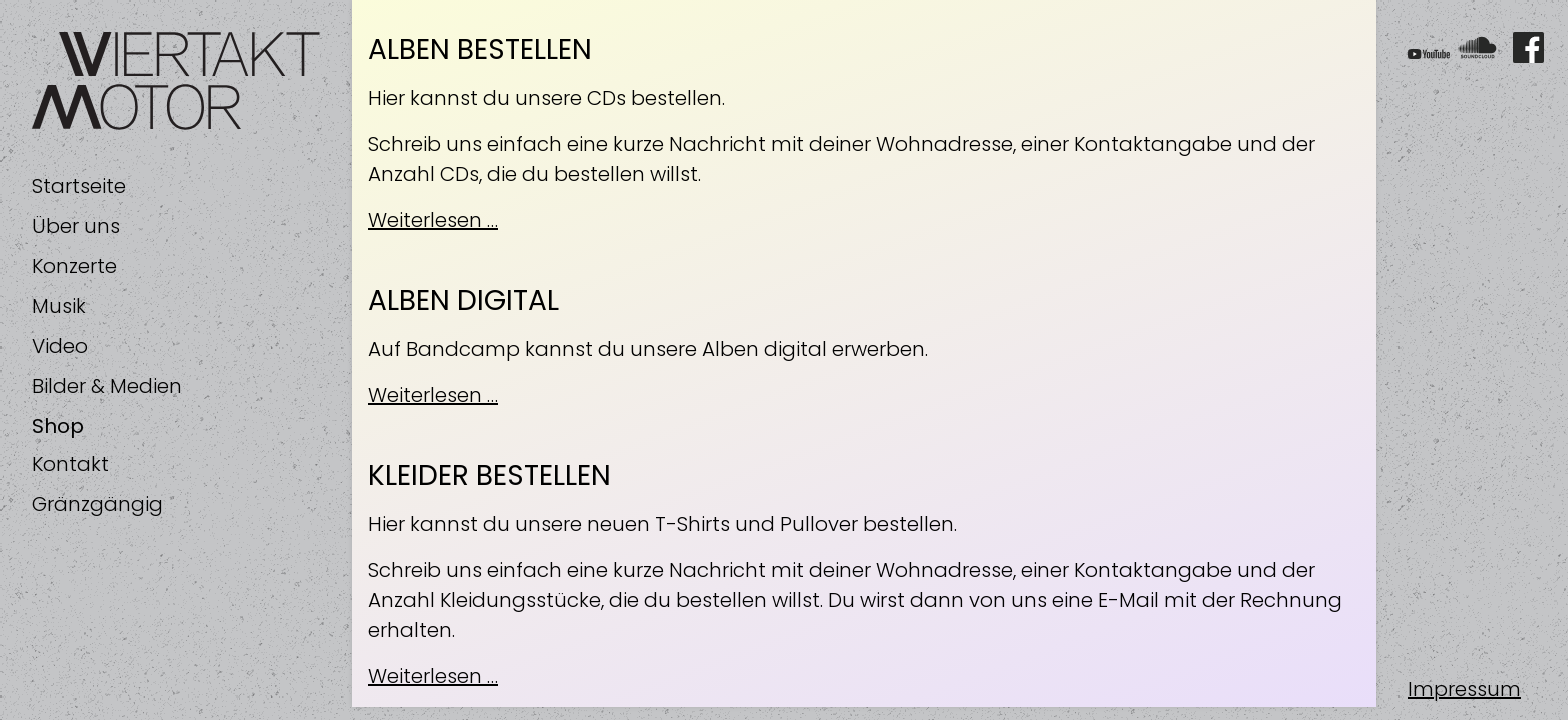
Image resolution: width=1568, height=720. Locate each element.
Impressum (1464, 689)
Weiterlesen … (433, 220)
